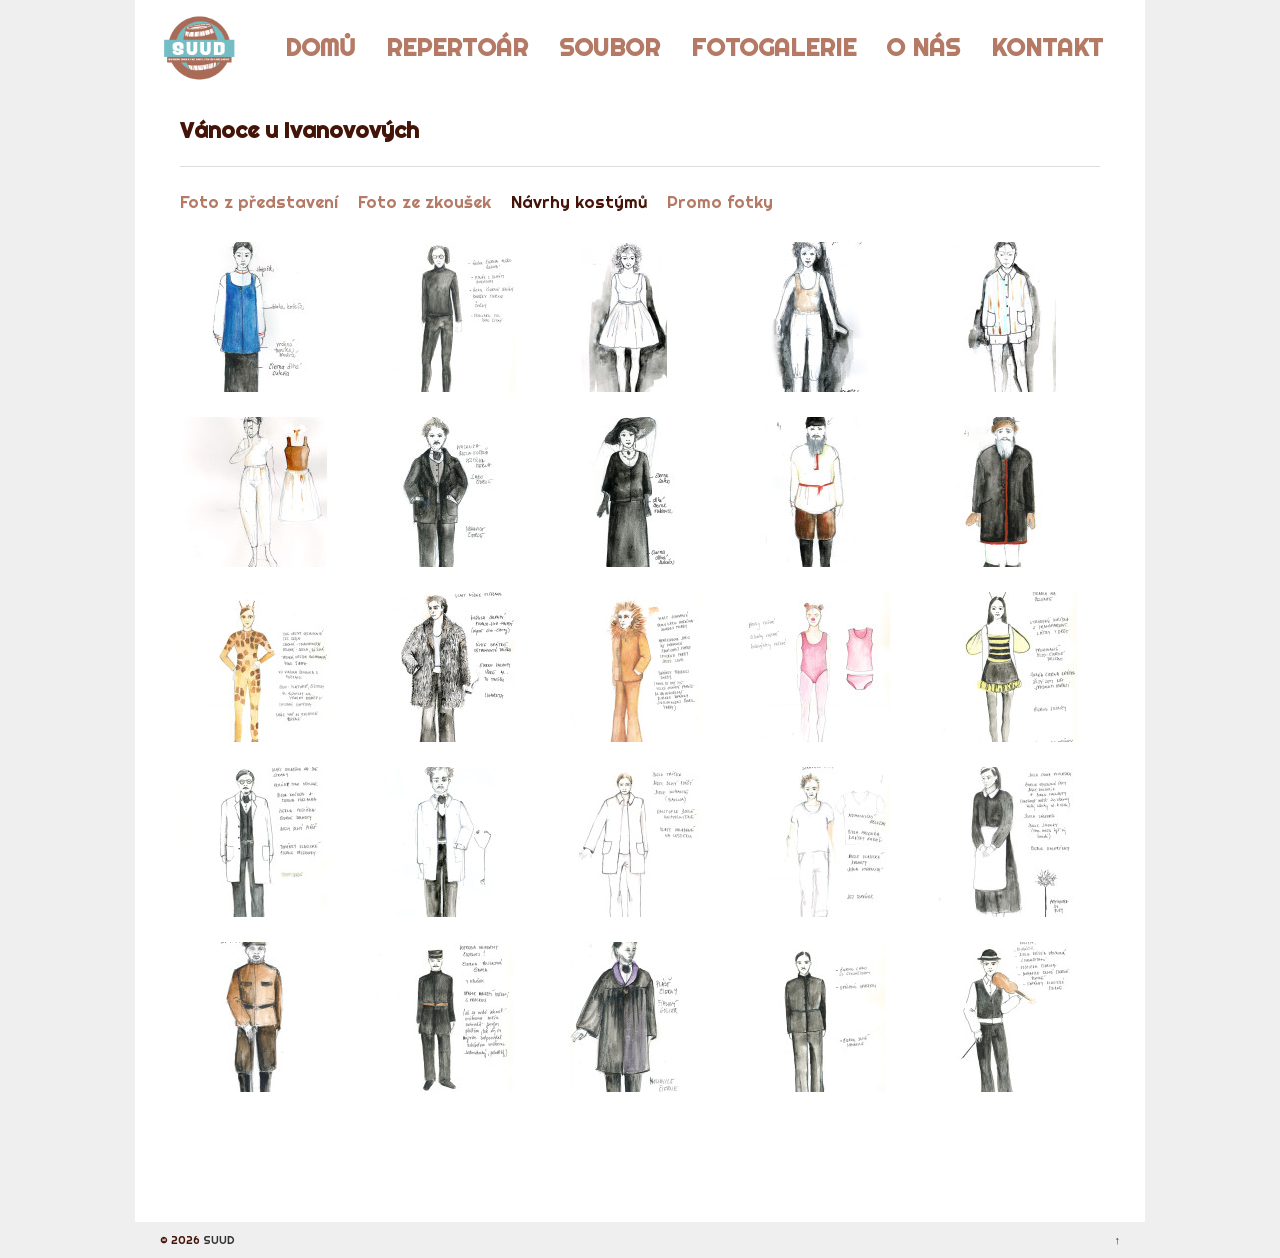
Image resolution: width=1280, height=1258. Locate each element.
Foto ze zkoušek (424, 201)
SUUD (217, 1240)
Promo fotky (720, 201)
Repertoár (457, 47)
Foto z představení (259, 201)
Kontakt (1047, 47)
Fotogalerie (773, 47)
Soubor (609, 47)
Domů (320, 47)
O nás (923, 47)
